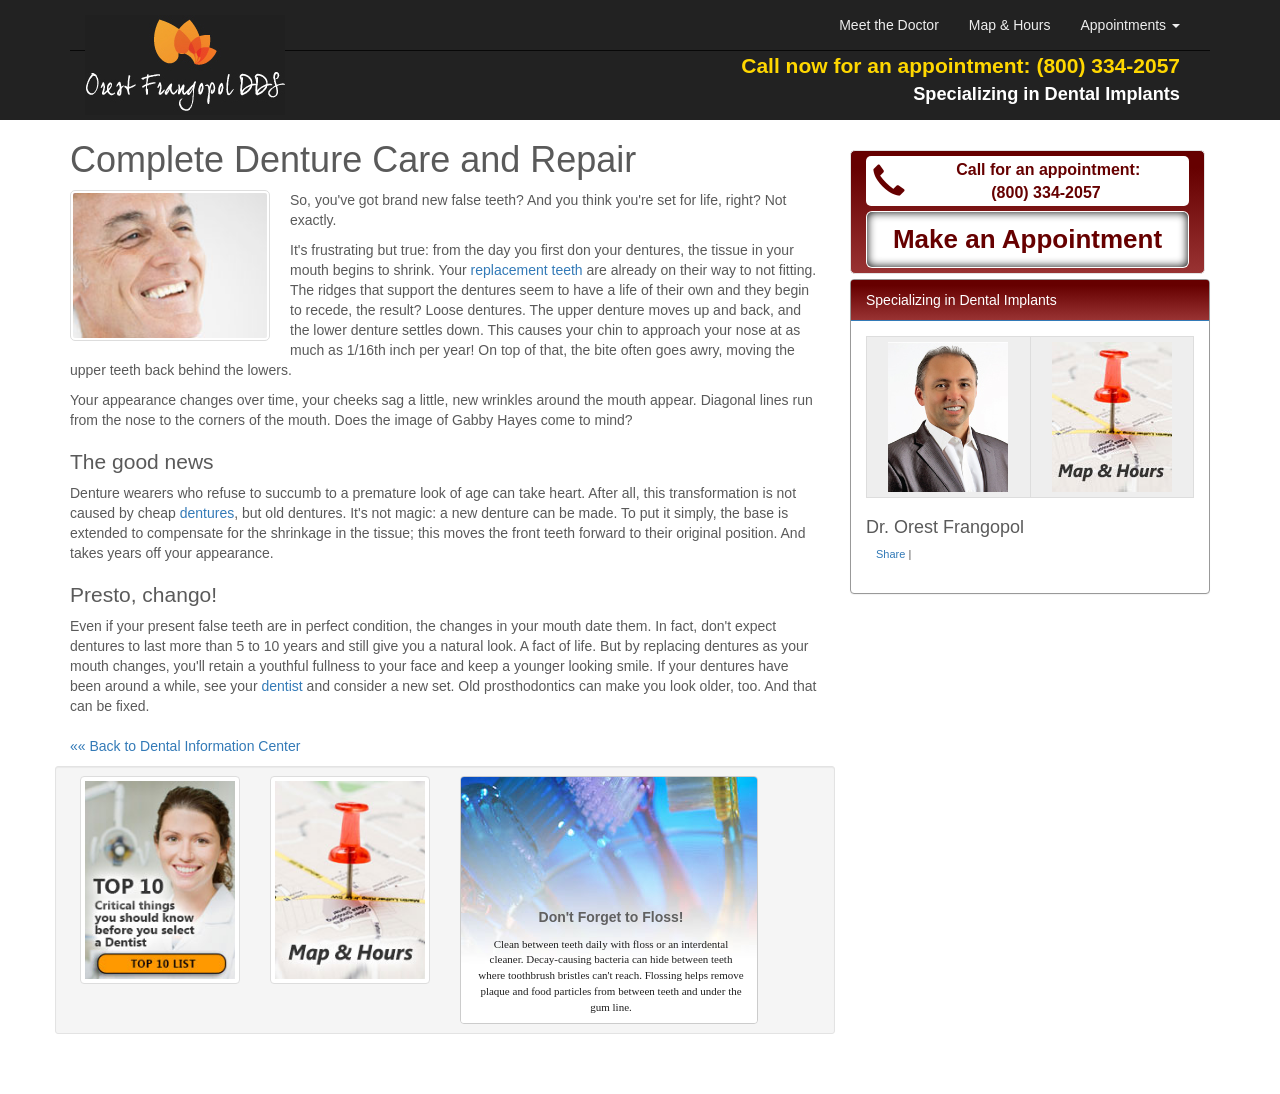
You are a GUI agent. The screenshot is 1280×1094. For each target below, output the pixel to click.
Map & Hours (1010, 25)
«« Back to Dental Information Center (185, 746)
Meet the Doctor (889, 25)
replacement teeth (527, 270)
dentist (281, 686)
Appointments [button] (1131, 25)
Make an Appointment (1027, 239)
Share (890, 554)
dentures (207, 513)
